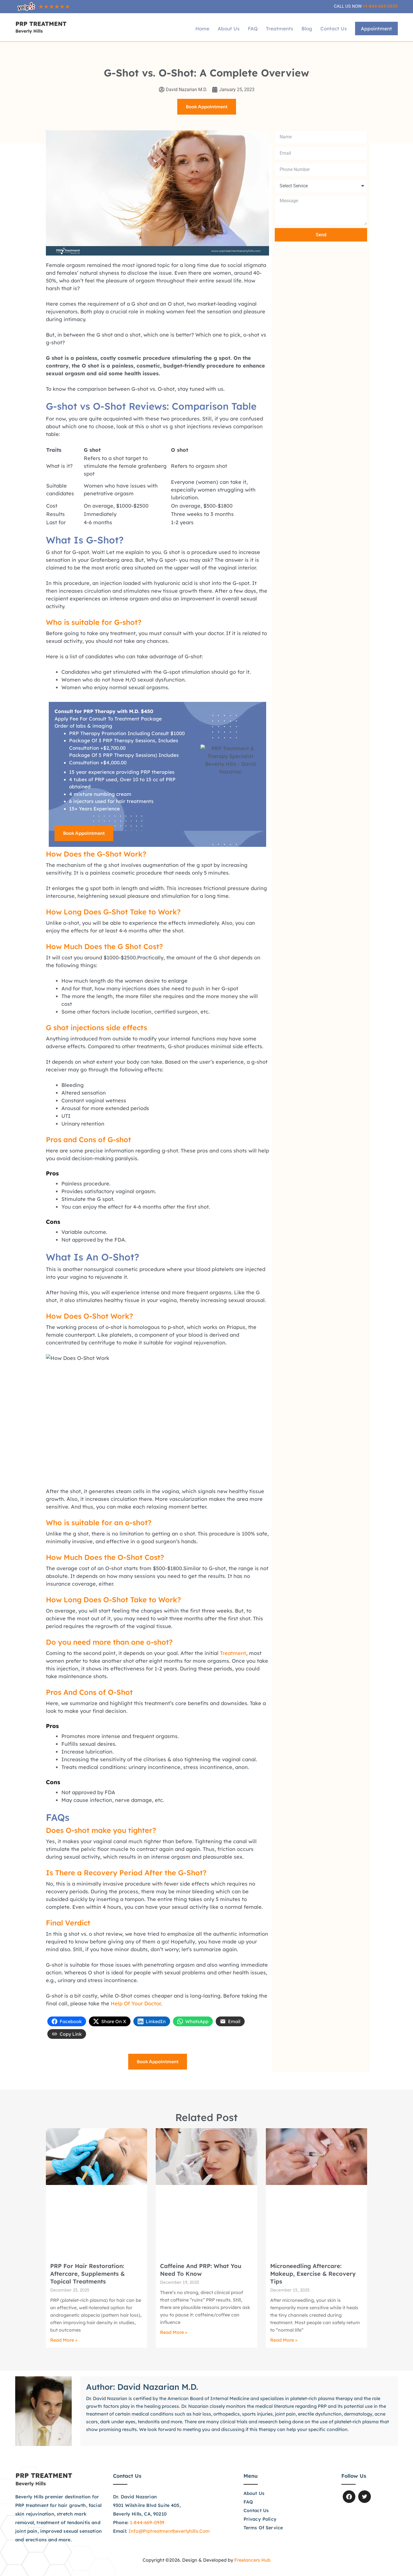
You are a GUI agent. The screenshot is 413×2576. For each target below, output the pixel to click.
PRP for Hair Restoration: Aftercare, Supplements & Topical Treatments (87, 2273)
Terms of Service (263, 2527)
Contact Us (333, 28)
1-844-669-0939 (147, 2522)
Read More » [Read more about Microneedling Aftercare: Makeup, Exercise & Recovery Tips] (283, 2340)
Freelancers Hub (252, 2560)
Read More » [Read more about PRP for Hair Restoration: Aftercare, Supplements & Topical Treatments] (63, 2340)
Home (202, 28)
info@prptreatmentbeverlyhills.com (169, 2531)
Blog (306, 28)
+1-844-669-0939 (380, 6)
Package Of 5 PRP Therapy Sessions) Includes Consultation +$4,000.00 (124, 758)
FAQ (253, 28)
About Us (228, 28)
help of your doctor (136, 2003)
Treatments (279, 28)
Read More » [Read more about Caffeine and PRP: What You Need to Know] (173, 2332)
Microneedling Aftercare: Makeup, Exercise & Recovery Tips (313, 2273)
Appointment (376, 28)
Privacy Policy (259, 2519)
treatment (233, 1653)
